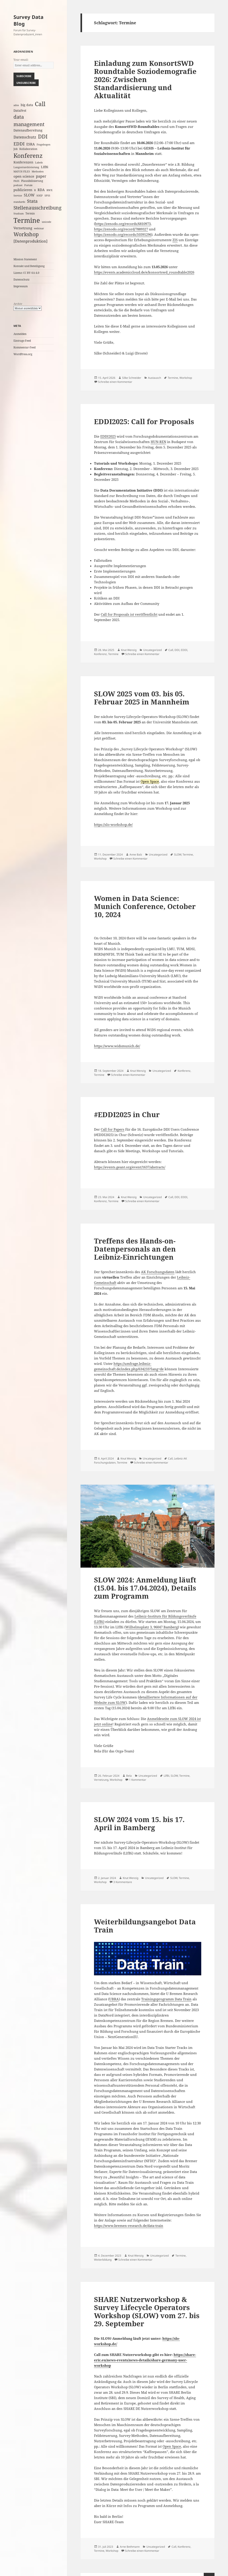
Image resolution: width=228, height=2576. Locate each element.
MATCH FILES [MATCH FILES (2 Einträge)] (21, 171)
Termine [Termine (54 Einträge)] (26, 220)
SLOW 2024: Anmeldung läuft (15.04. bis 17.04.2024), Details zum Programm (145, 1588)
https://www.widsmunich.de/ (117, 1046)
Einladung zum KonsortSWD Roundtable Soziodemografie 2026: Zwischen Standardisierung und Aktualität (145, 79)
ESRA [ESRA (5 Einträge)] (30, 144)
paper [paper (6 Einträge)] (41, 176)
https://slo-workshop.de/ (113, 824)
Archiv (17, 304)
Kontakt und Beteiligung (29, 266)
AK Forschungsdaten (157, 1272)
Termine (173, 378)
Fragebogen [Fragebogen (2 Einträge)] (43, 144)
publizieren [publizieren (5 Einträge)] (22, 189)
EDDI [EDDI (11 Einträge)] (19, 144)
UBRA (114, 1999)
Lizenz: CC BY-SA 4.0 (26, 273)
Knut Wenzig (128, 650)
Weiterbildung (103, 2260)
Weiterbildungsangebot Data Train (145, 1925)
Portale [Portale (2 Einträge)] (28, 185)
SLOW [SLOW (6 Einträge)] (29, 195)
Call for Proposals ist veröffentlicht (129, 614)
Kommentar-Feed (24, 347)
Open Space (172, 2446)
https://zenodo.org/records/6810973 (123, 223)
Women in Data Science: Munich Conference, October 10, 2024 (145, 906)
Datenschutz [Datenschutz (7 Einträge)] (24, 137)
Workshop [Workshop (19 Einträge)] (26, 234)
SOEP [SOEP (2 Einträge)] (39, 195)
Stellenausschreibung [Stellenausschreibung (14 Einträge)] (37, 208)
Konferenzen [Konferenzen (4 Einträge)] (23, 162)
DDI (176, 650)
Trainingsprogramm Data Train (166, 1999)
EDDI (184, 650)
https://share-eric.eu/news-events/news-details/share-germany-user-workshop (145, 2360)
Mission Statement (25, 259)
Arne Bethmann (130, 2547)
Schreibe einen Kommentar (115, 382)
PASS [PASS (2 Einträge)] (16, 181)
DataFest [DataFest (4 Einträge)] (19, 110)
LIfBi (166, 1776)
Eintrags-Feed (22, 341)
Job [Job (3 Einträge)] (15, 149)
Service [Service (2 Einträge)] (17, 195)
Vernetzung (101, 1780)
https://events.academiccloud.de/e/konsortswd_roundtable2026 (144, 272)
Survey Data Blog (28, 20)
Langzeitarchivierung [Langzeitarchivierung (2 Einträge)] (26, 167)
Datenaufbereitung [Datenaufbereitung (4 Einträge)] (27, 130)
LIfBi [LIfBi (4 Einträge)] (44, 167)
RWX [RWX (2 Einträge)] (49, 190)
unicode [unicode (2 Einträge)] (46, 221)
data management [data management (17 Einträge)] (29, 120)
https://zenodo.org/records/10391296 (122, 234)
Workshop (185, 378)
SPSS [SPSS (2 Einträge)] (47, 195)
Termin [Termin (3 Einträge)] (30, 213)
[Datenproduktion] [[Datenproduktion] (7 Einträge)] (30, 241)
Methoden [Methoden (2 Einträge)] (38, 171)
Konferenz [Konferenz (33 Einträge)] (27, 156)
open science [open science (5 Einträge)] (23, 176)
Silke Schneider (131, 378)
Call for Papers (112, 1129)
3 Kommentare (122, 1882)
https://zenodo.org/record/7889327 (121, 229)
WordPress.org (22, 354)
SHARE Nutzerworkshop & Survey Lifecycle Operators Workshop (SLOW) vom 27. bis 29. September (146, 2311)
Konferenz (100, 654)
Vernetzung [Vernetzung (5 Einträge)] (22, 228)
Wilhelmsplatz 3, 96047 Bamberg (151, 1627)
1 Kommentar (137, 1780)
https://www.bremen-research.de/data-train (128, 2225)
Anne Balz (136, 854)
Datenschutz (21, 279)
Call (170, 650)
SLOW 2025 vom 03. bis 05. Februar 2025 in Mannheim (141, 697)
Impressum (20, 286)
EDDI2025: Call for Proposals (144, 421)
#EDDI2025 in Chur (127, 1114)
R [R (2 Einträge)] (35, 190)
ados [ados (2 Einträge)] (16, 105)
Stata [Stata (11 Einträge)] (32, 201)
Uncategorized (152, 650)
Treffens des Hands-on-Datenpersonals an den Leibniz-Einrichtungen (135, 1249)
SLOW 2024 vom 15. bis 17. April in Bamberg (139, 1823)
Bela (129, 1776)
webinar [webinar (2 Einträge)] (39, 228)
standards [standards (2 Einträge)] (19, 201)
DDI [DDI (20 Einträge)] (42, 136)
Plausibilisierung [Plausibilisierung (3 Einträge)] (32, 181)
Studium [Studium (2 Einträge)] (18, 213)
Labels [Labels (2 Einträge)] (39, 162)
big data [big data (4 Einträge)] (27, 105)
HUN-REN (158, 441)
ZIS (175, 240)
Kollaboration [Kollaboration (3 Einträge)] (28, 149)
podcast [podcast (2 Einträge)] (17, 185)
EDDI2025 (108, 436)
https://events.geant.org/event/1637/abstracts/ (129, 1167)
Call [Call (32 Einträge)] (40, 104)
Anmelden (20, 334)
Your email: (20, 60)
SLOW (177, 854)
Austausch (154, 378)
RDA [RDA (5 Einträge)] (41, 189)
